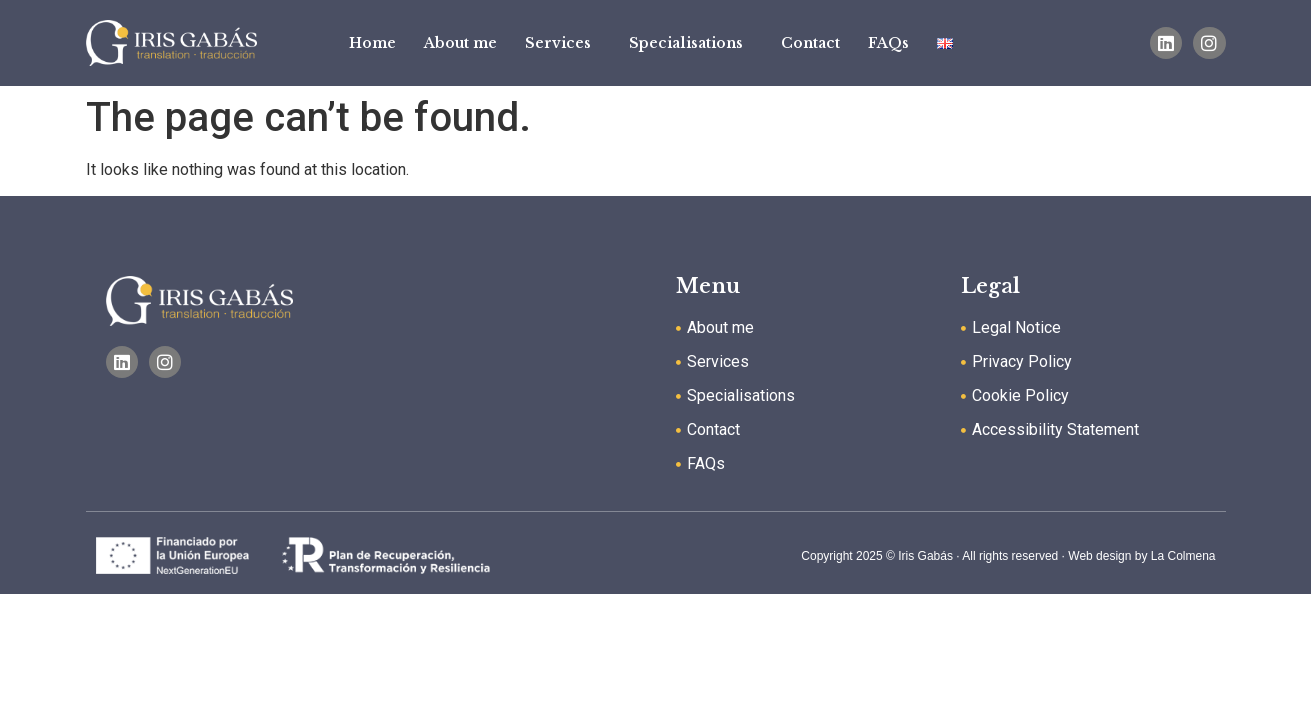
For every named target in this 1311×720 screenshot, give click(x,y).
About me (460, 43)
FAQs (888, 43)
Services (563, 43)
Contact (810, 43)
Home (372, 43)
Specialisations (691, 43)
